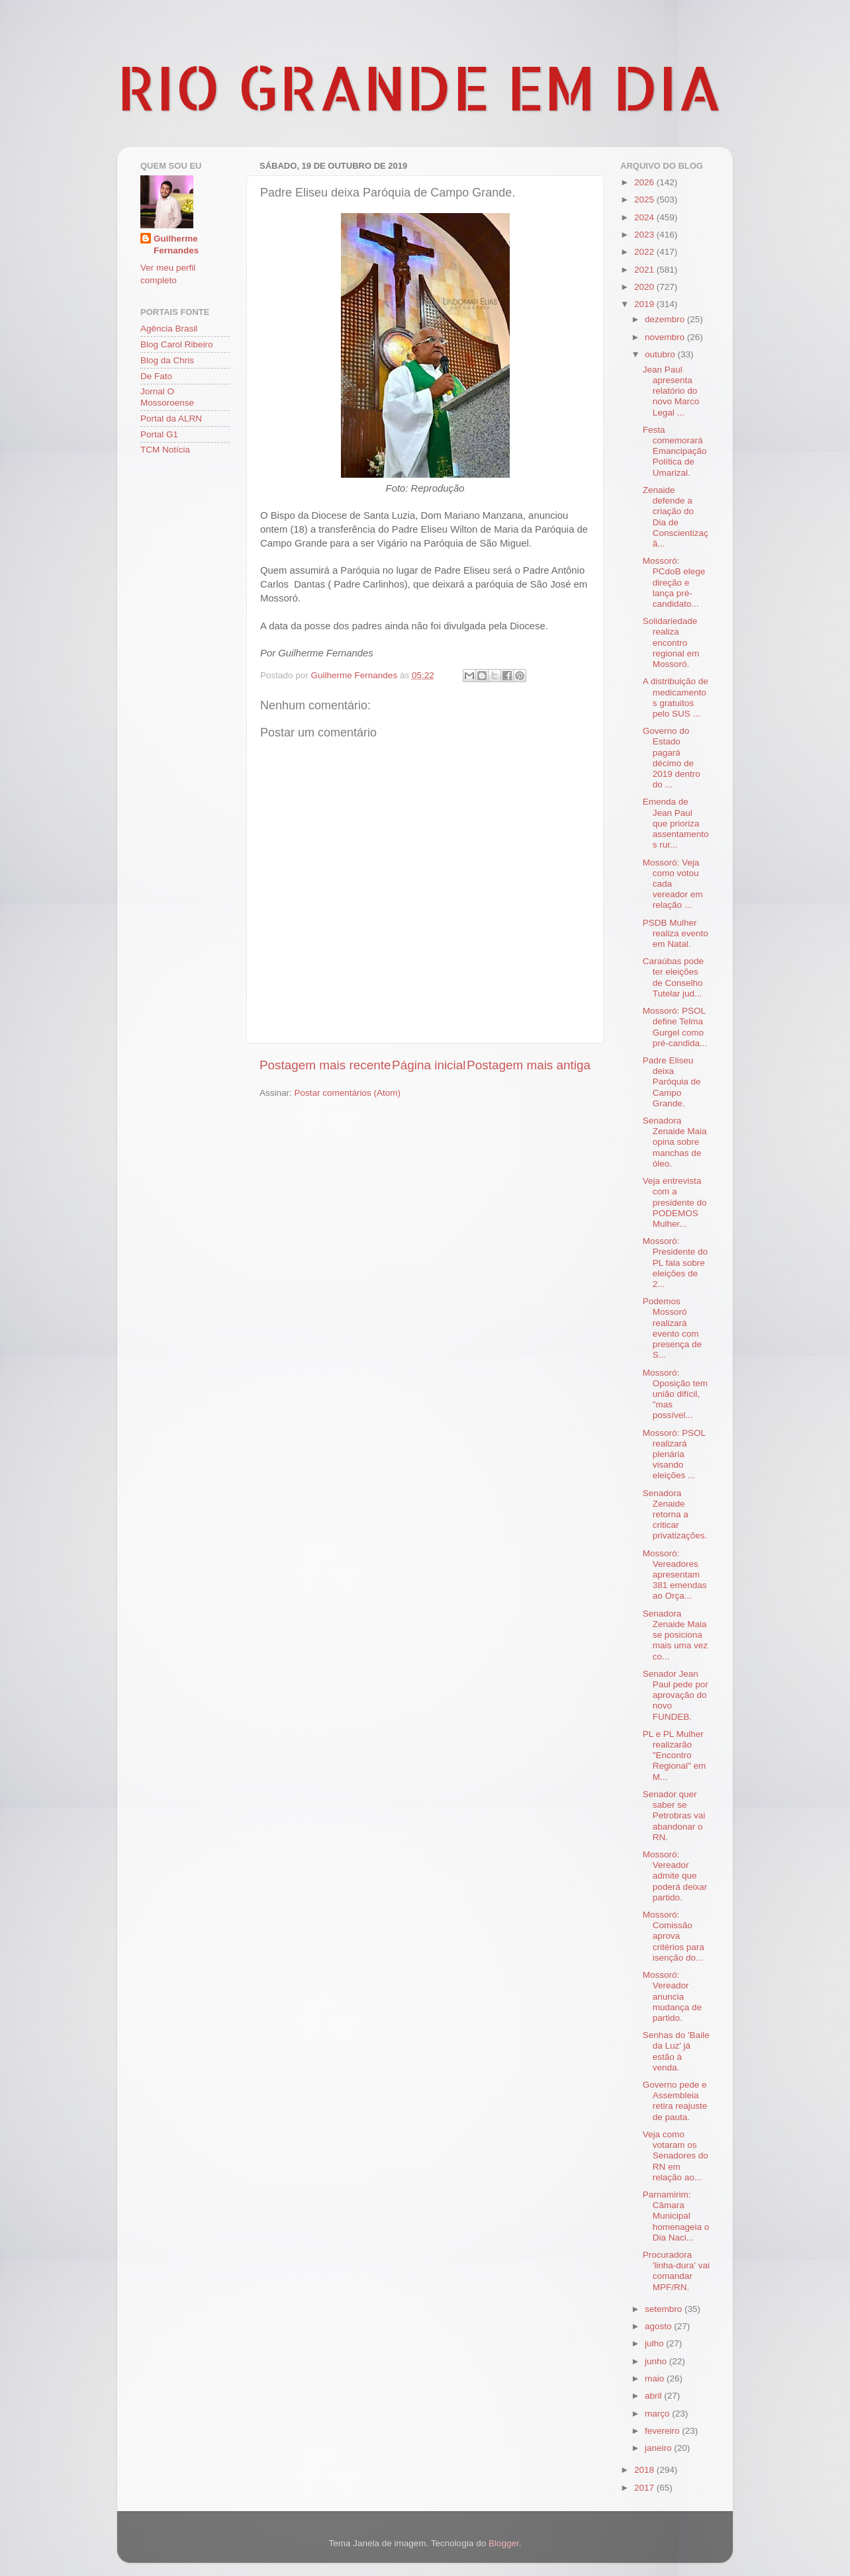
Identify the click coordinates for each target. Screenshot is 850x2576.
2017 (645, 2488)
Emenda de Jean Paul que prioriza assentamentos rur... (676, 823)
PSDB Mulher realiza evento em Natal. (675, 933)
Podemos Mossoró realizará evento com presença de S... (672, 1328)
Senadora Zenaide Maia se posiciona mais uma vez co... (675, 1635)
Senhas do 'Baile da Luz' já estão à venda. (676, 2051)
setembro (665, 2309)
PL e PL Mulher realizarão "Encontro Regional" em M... (674, 1755)
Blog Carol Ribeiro (176, 344)
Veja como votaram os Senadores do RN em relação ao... (675, 2155)
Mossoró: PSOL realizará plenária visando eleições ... (674, 1454)
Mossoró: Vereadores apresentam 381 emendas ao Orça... (675, 1574)
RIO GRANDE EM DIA (419, 87)
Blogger (504, 2543)
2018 (645, 2470)
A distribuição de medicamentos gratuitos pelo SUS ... (675, 697)
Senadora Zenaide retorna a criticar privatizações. (675, 1514)
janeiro (659, 2448)
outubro (661, 354)
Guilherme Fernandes (176, 245)
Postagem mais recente (325, 1065)
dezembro (666, 319)
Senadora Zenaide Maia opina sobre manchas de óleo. (675, 1142)
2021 (645, 270)
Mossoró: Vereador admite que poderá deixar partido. (675, 1875)
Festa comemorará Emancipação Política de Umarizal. (675, 451)
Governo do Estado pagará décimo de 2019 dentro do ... (671, 757)
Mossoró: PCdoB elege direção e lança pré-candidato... (674, 582)
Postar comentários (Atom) (348, 1093)
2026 (645, 182)
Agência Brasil (168, 328)
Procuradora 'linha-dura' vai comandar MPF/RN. (676, 2271)
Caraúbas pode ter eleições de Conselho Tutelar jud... (673, 977)
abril (654, 2396)
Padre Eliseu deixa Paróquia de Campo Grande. (672, 1081)
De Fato (156, 376)
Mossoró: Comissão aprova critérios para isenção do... (673, 1936)
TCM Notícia (165, 450)
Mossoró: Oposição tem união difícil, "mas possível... (675, 1394)
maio (656, 2378)
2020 (645, 287)
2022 (645, 252)
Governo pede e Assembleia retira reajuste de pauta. (675, 2101)
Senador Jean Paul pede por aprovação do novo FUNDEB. (675, 1695)
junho (657, 2361)
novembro (666, 337)
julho (655, 2343)
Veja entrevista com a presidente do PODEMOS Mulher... (675, 1202)
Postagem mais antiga (528, 1065)
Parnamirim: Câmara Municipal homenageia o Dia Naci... (676, 2216)
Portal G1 (159, 434)
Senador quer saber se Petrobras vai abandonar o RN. (674, 1815)
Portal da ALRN (171, 418)
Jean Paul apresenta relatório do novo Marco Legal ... (671, 391)
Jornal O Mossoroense (167, 396)
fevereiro (663, 2431)
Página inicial (428, 1065)
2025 (645, 199)
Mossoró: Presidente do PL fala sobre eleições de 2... (675, 1262)
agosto (659, 2326)
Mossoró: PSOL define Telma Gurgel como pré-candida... (675, 1027)
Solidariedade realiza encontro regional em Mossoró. (671, 642)
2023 (645, 235)
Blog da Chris (167, 360)
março (658, 2414)
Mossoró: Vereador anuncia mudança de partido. (672, 1996)
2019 (645, 304)
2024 (645, 217)
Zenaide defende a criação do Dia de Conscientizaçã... (675, 517)
